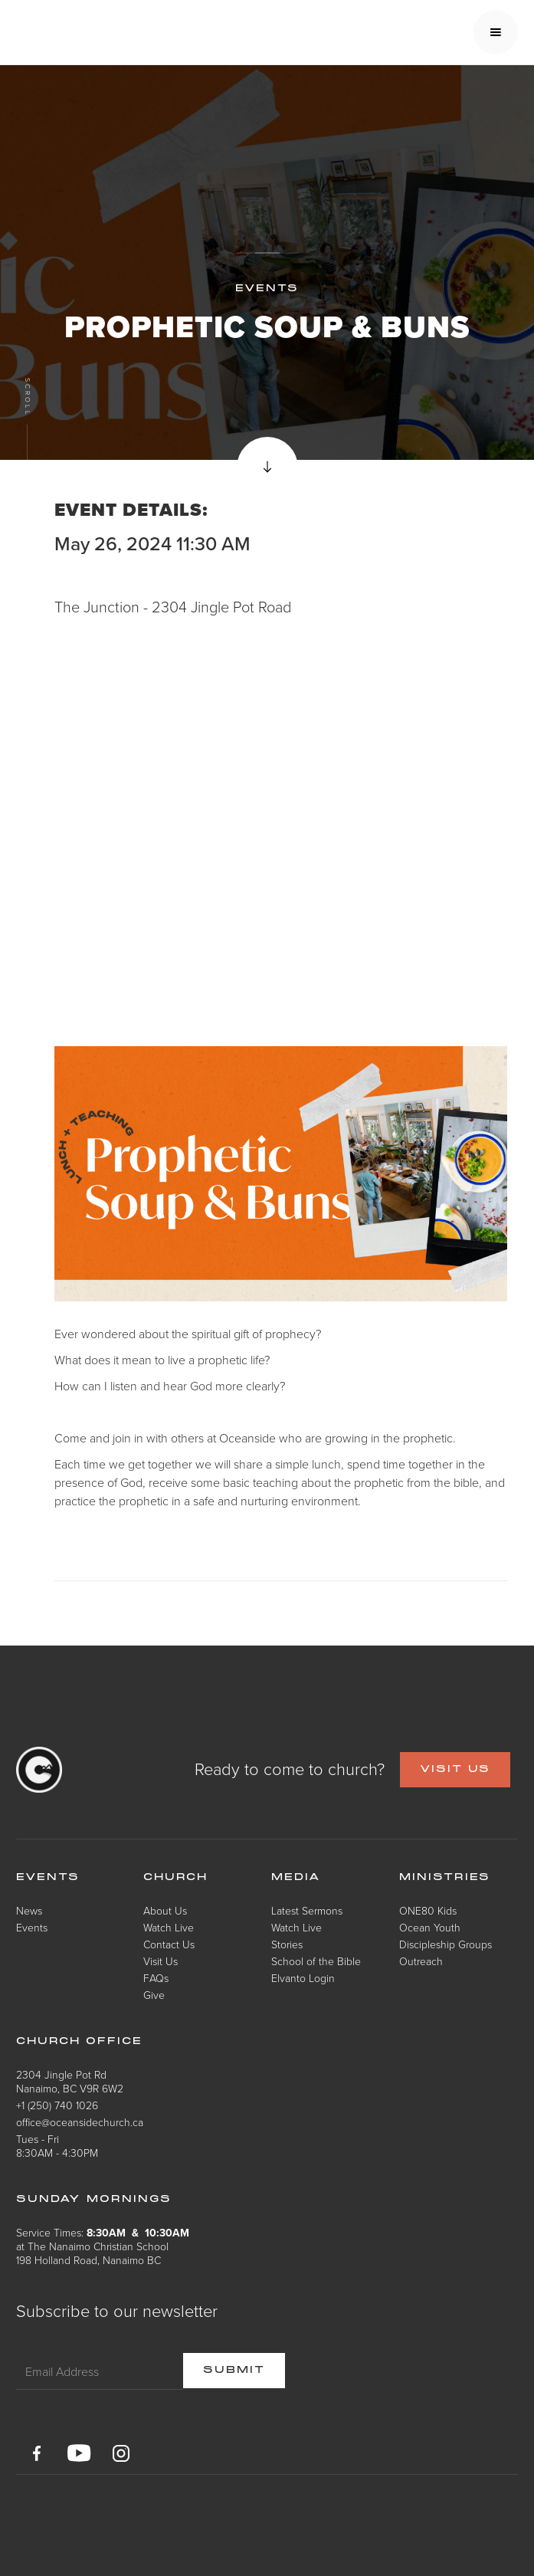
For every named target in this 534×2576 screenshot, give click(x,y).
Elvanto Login (303, 1978)
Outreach (421, 1961)
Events (32, 1927)
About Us (165, 1910)
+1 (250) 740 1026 (57, 2105)
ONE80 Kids (428, 1910)
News (29, 1910)
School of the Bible (316, 1961)
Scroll (27, 397)
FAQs (156, 1978)
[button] (495, 32)
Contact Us (169, 1944)
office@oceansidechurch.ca (79, 2122)
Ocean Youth (429, 1927)
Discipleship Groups (445, 1944)
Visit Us (160, 1961)
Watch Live (168, 1927)
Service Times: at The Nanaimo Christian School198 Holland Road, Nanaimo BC (102, 2246)
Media (296, 1877)
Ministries (444, 1877)
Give (154, 1994)
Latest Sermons (306, 1910)
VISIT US (455, 1769)
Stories (287, 1944)
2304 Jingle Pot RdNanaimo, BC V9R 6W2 (69, 2081)
